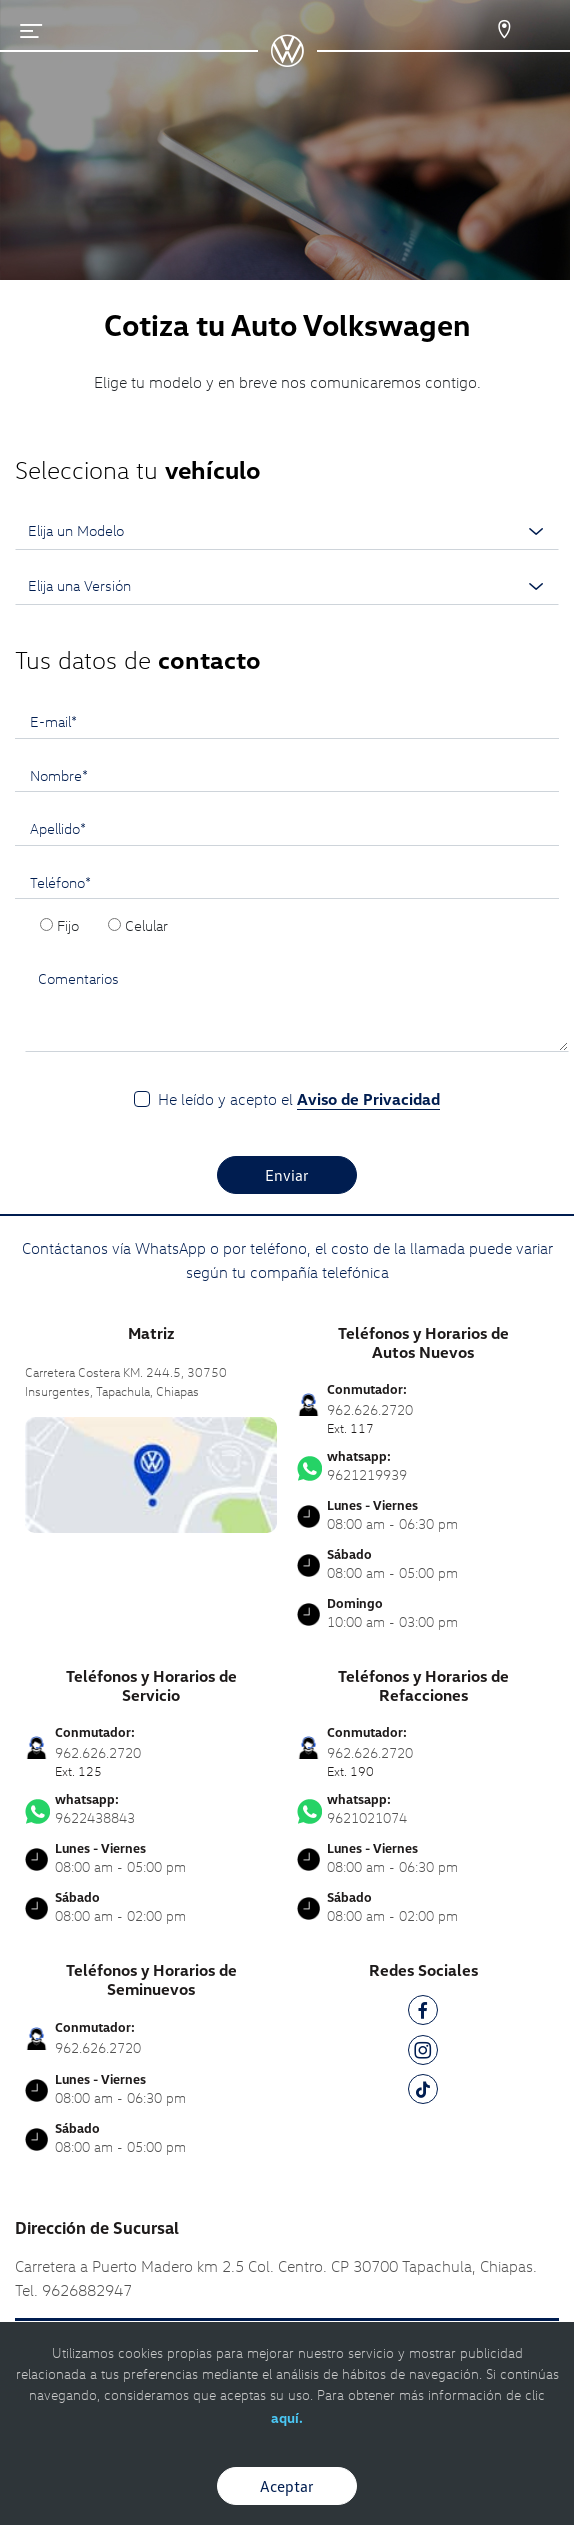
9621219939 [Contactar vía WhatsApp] (423, 1466)
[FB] (423, 2013)
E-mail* (53, 721)
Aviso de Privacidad (368, 1099)
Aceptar (287, 2486)
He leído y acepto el (299, 1099)
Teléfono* (60, 882)
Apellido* (58, 828)
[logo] (287, 60)
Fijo (68, 925)
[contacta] (151, 1472)
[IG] (423, 2053)
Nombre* (59, 775)
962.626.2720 (98, 2047)
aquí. (287, 2417)
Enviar (287, 1175)
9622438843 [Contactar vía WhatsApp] (151, 1809)
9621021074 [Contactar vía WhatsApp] (423, 1809)
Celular (146, 925)
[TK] (423, 2092)
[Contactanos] (486, 30)
